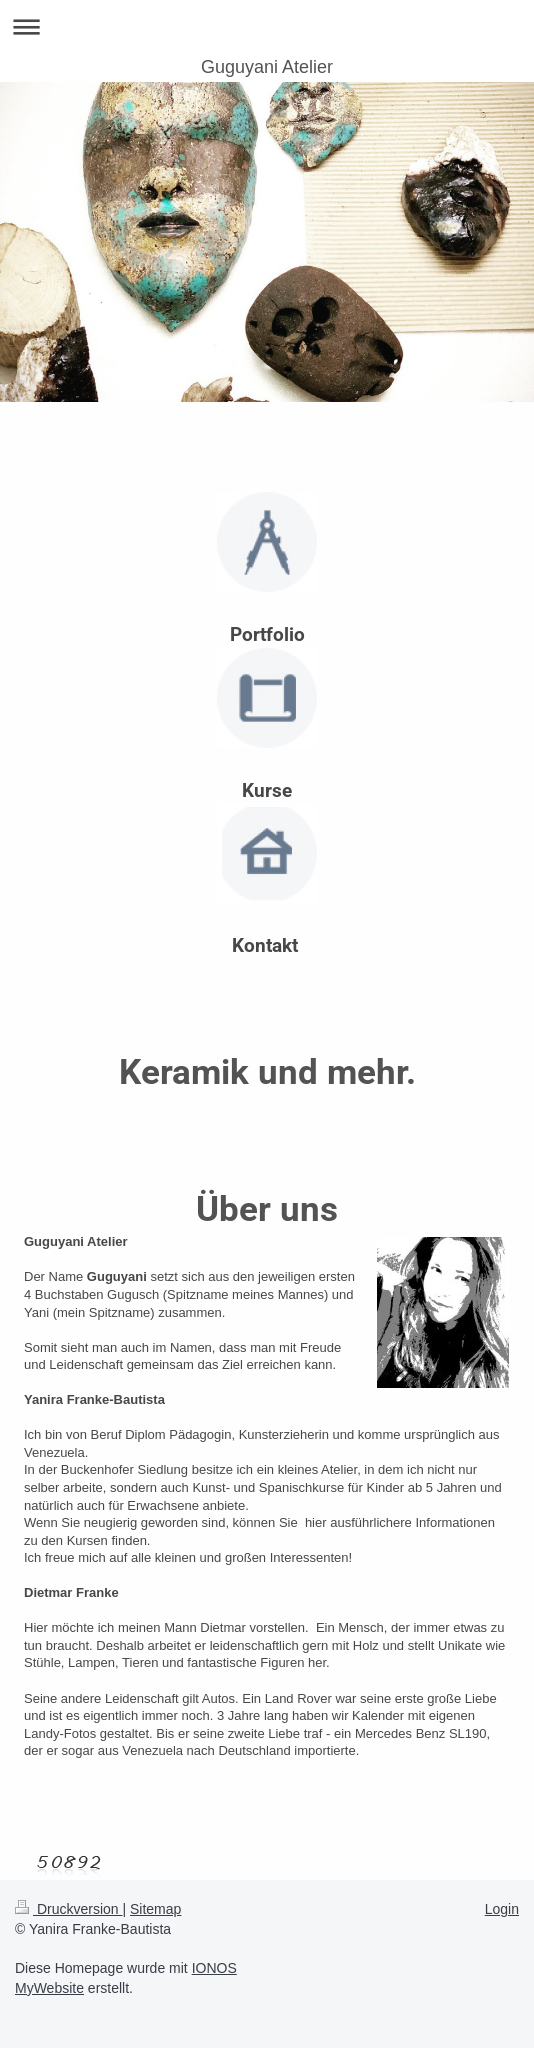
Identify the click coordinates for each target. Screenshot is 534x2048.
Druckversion (68, 1909)
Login (502, 1909)
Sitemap (155, 1909)
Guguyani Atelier (267, 67)
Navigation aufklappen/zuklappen (267, 26)
